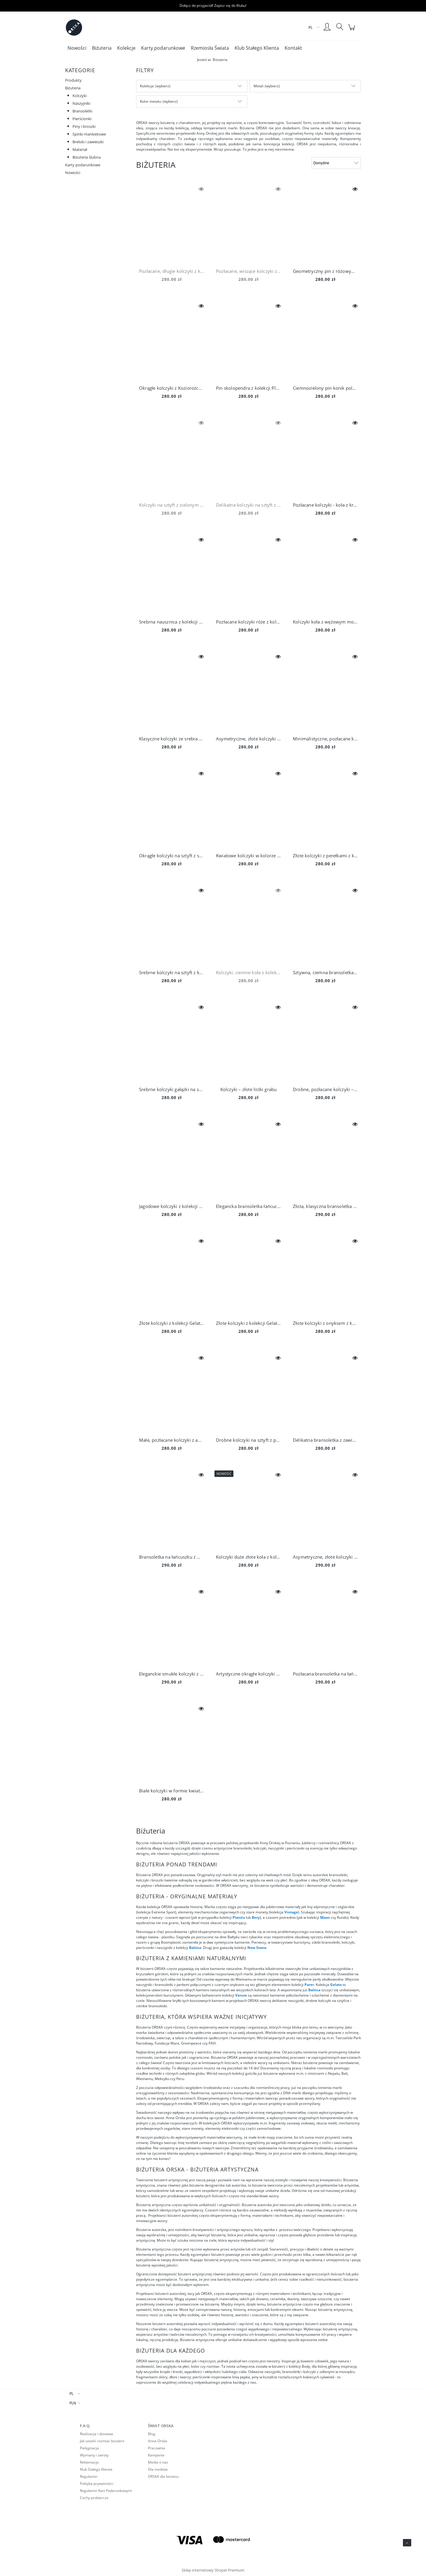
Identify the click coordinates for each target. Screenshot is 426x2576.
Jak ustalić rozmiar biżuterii (102, 2440)
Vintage (291, 1912)
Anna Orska (157, 2440)
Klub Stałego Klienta (96, 2469)
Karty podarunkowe (82, 164)
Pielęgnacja (89, 2448)
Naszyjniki (81, 103)
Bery (256, 1917)
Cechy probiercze (94, 2497)
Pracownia (156, 2448)
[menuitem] (77, 48)
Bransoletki (82, 111)
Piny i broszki (84, 126)
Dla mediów (157, 2469)
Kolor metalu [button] (150, 101)
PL (71, 2393)
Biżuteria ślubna (86, 157)
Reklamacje (89, 2462)
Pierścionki (81, 118)
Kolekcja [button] (147, 85)
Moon (325, 1917)
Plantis (239, 1917)
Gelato (336, 1984)
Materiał (79, 149)
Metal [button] (258, 85)
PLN (73, 2403)
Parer (309, 1984)
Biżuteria (72, 88)
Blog (151, 2433)
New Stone (256, 1947)
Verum (241, 1995)
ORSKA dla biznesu (163, 2476)
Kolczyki (79, 95)
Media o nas (158, 2462)
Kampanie (156, 2455)
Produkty (73, 80)
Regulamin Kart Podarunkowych (106, 2490)
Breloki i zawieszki (88, 141)
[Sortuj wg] (336, 163)
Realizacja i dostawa (96, 2433)
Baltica (195, 1947)
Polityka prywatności (96, 2483)
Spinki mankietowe (89, 134)
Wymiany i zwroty (94, 2455)
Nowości (72, 172)
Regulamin (88, 2476)
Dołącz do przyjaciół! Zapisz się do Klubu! (213, 5)
